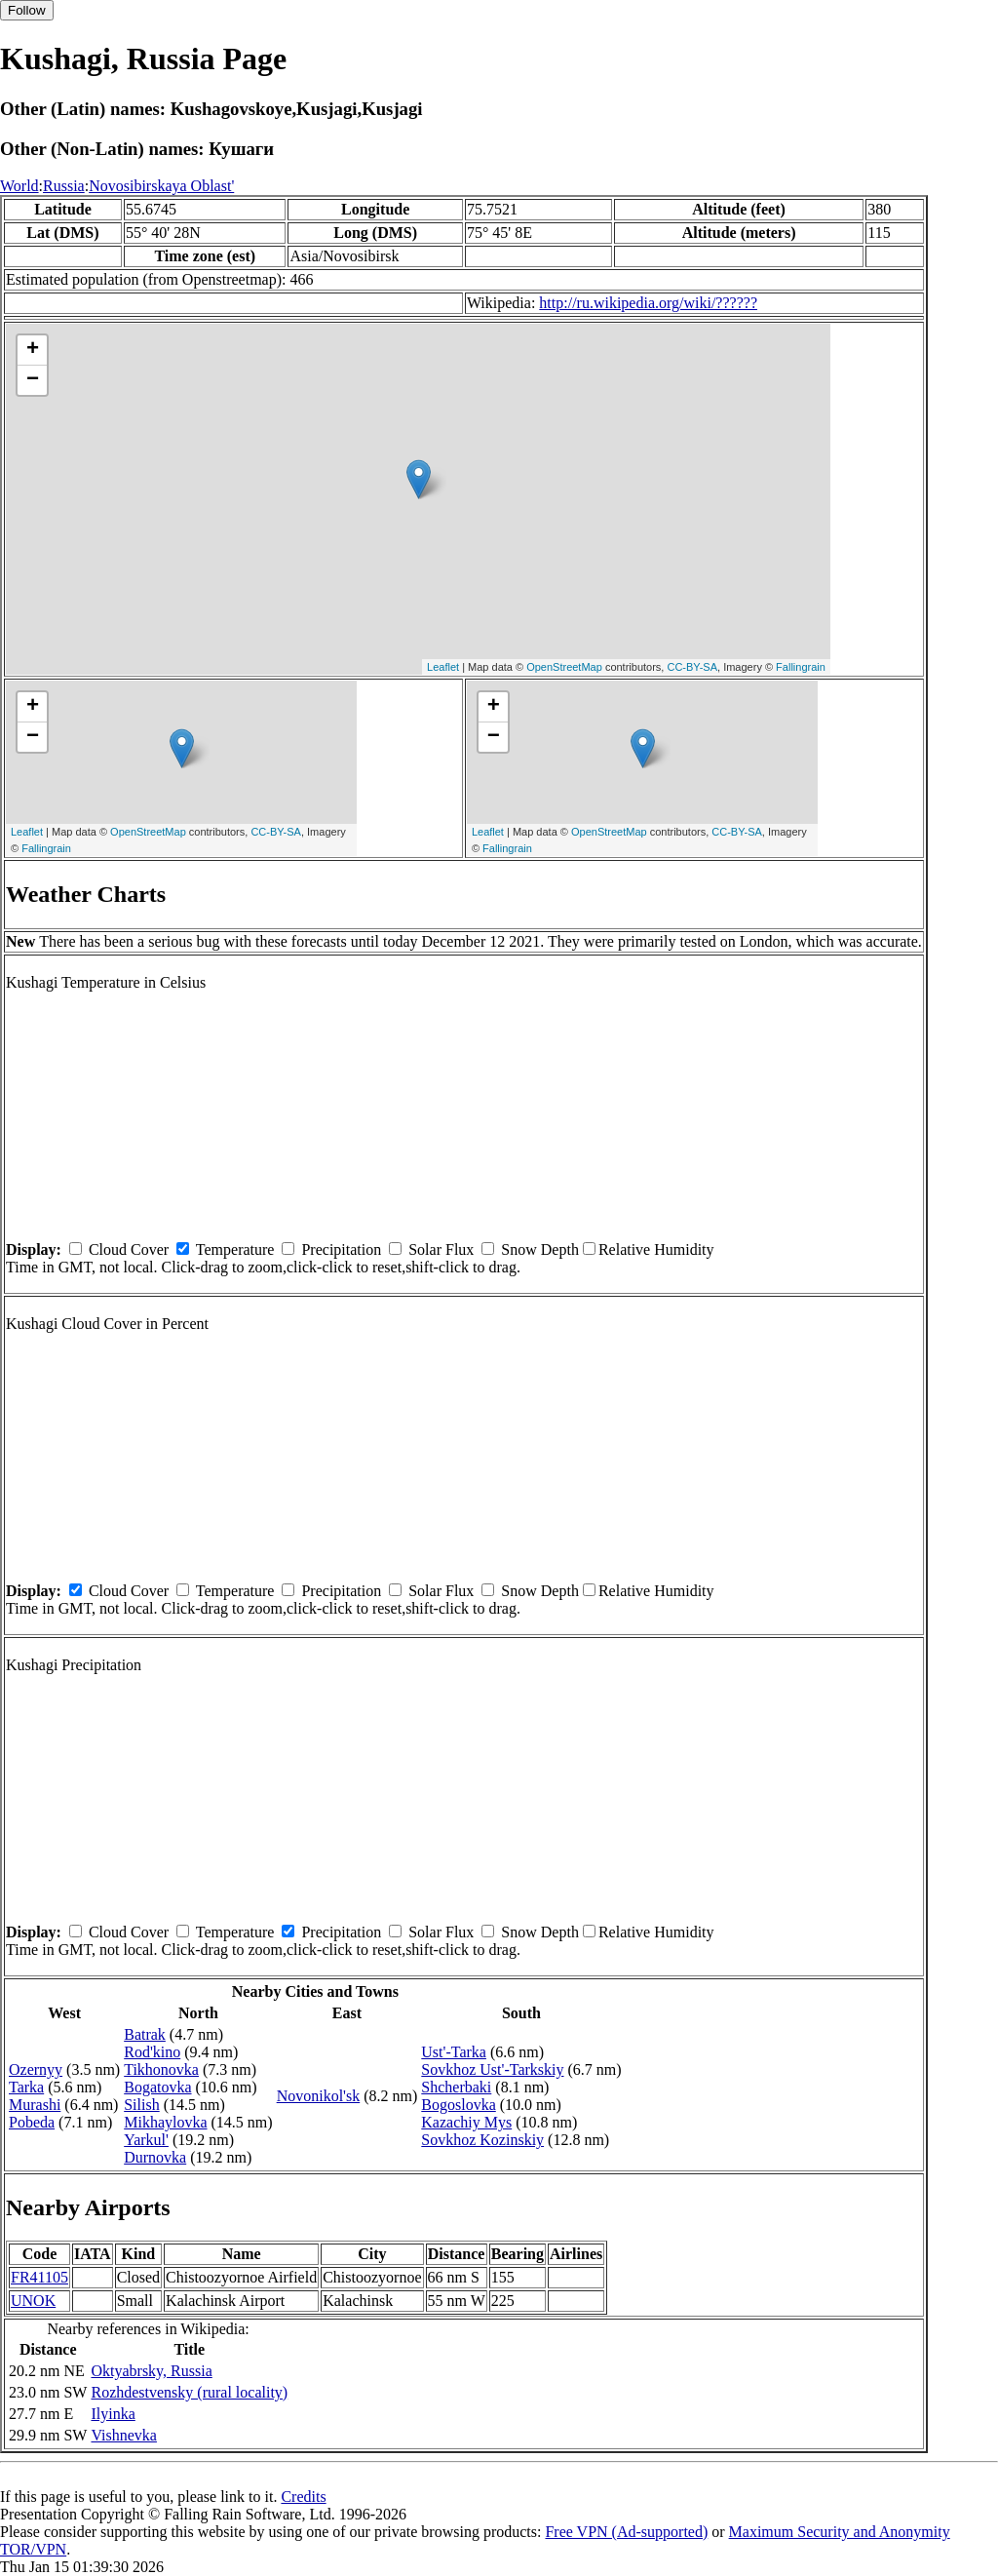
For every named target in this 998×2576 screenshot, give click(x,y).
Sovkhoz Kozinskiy (482, 2139)
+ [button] (32, 350)
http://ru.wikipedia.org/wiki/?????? (648, 302)
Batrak (145, 2034)
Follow (27, 10)
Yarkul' (146, 2139)
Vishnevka (123, 2435)
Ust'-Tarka (453, 2052)
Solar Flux (441, 1249)
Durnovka (155, 2157)
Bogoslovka (458, 2104)
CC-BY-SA (692, 667)
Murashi (34, 2104)
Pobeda (32, 2122)
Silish (141, 2104)
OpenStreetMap (564, 667)
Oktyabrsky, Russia (151, 2370)
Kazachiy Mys (466, 2122)
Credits (303, 2496)
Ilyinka (112, 2413)
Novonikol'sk (319, 2096)
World (19, 185)
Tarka (26, 2087)
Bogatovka (157, 2087)
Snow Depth (540, 1249)
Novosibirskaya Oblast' (161, 185)
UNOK (33, 2300)
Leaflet (443, 667)
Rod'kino (152, 2052)
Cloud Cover (129, 1249)
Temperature (235, 1249)
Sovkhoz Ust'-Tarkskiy (492, 2069)
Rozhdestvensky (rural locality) (189, 2392)
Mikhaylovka (165, 2122)
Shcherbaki (456, 2087)
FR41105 (39, 2277)
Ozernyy (35, 2069)
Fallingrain (800, 667)
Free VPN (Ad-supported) (626, 2531)
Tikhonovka (161, 2069)
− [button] (32, 380)
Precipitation (341, 1249)
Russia (64, 185)
